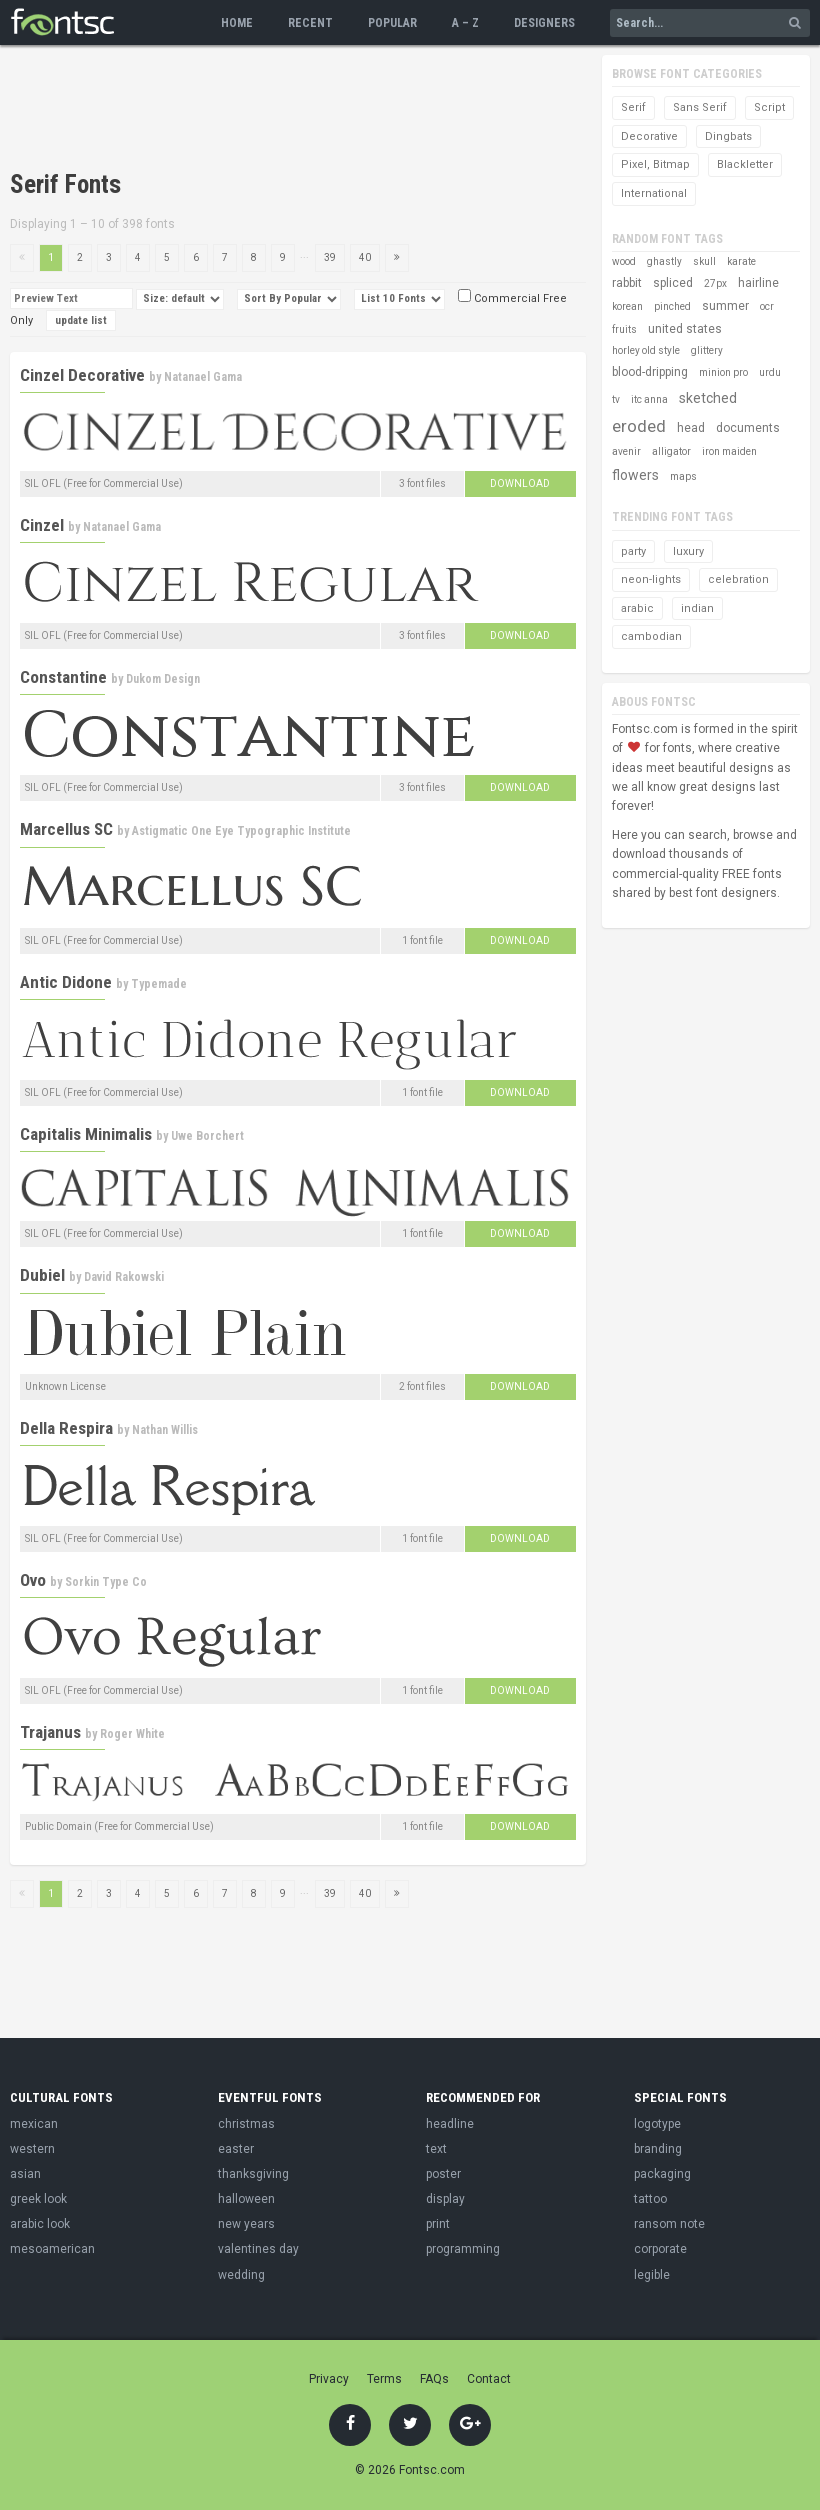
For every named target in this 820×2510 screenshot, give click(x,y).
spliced (673, 283)
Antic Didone (66, 982)
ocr (767, 306)
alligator (671, 451)
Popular (392, 23)
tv (616, 399)
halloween (246, 2199)
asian (25, 2174)
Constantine (63, 677)
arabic (637, 608)
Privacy (329, 2379)
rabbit (627, 283)
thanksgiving (253, 2174)
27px (715, 283)
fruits (624, 329)
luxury (688, 551)
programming (463, 2249)
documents (748, 428)
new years (246, 2224)
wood (624, 261)
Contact (489, 2379)
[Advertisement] (374, 110)
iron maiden (729, 451)
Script (769, 107)
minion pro (723, 372)
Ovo (33, 1580)
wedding (241, 2275)
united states (685, 329)
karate (741, 261)
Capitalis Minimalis (86, 1134)
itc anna (649, 399)
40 (365, 257)
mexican (34, 2124)
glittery (707, 350)
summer (725, 306)
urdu (770, 372)
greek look (38, 2199)
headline (450, 2124)
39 (330, 257)
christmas (246, 2124)
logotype (657, 2124)
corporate (660, 2249)
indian (697, 608)
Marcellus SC (66, 829)
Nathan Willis (165, 1430)
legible (652, 2275)
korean (627, 306)
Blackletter (745, 164)
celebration (738, 579)
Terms (384, 2379)
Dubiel (42, 1275)
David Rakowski (124, 1277)
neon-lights (651, 579)
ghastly (664, 261)
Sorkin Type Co (106, 1582)
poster (443, 2174)
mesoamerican (52, 2249)
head (691, 428)
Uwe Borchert (207, 1136)
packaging (662, 2174)
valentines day (258, 2249)
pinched (672, 306)
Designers (544, 23)
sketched (708, 398)
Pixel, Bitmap (655, 164)
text (436, 2149)
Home (237, 23)
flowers (635, 475)
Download (520, 483)
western (32, 2149)
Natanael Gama (203, 377)
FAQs (434, 2379)
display (445, 2199)
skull (704, 261)
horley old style (646, 350)
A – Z (465, 23)
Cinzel (42, 525)
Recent (310, 23)
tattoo (650, 2199)
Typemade (159, 984)
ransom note (669, 2224)
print (438, 2224)
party (633, 551)
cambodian (651, 636)
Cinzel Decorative (82, 375)
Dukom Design (163, 679)
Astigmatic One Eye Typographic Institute (241, 831)
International (654, 193)
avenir (626, 451)
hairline (758, 283)
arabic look (40, 2224)
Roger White (132, 1734)
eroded (639, 426)
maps (683, 476)
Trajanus (50, 1732)
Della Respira (66, 1428)
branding (658, 2149)
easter (236, 2149)
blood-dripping (650, 372)
